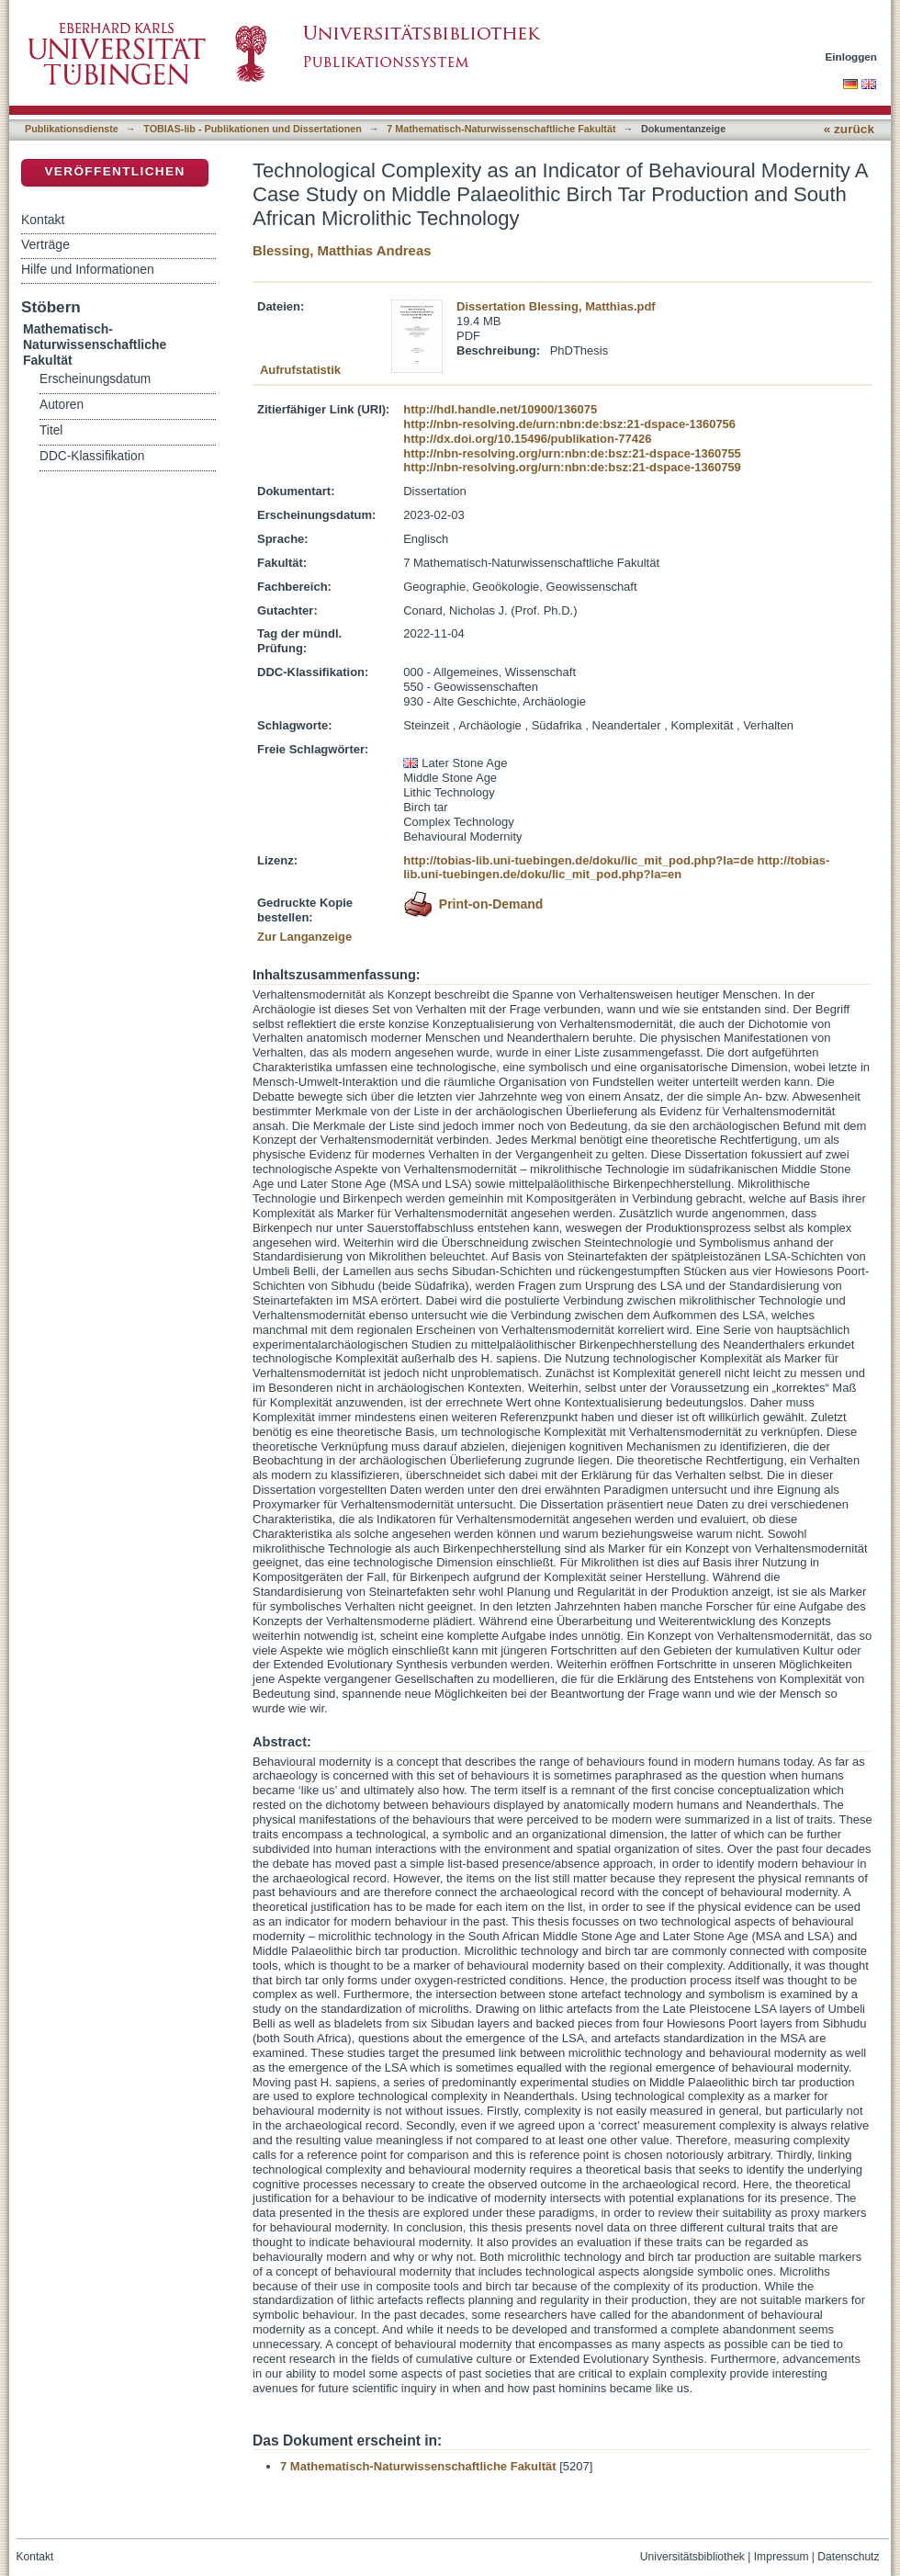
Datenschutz (848, 2556)
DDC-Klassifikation (91, 456)
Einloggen (852, 56)
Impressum (781, 2556)
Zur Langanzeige (304, 936)
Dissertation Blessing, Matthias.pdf (556, 306)
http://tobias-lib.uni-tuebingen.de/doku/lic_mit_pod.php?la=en (616, 867)
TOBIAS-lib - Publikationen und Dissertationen (252, 128)
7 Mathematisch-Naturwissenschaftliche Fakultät (501, 128)
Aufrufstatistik (300, 370)
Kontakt (42, 219)
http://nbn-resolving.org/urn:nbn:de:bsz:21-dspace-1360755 (572, 453)
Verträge (45, 244)
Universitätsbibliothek (692, 2556)
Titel (50, 430)
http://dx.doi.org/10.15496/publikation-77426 (527, 439)
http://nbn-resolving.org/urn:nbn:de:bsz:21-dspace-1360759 (572, 467)
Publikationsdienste (71, 128)
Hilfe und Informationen (87, 269)
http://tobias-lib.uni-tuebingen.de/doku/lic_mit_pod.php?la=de (578, 860)
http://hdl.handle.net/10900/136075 (500, 409)
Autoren (61, 405)
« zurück (849, 129)
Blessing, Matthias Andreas (342, 250)
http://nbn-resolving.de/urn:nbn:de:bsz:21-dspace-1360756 (569, 424)
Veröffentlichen (114, 171)
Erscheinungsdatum (95, 379)
